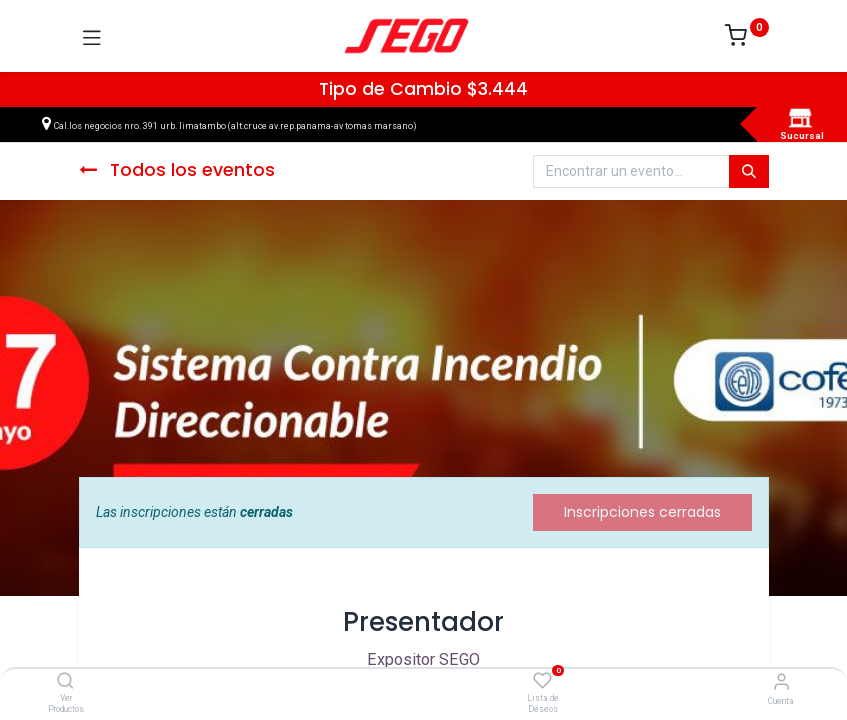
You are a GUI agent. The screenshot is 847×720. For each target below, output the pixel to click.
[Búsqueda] (749, 172)
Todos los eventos (177, 170)
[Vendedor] (781, 681)
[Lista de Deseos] (542, 681)
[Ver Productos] (65, 682)
